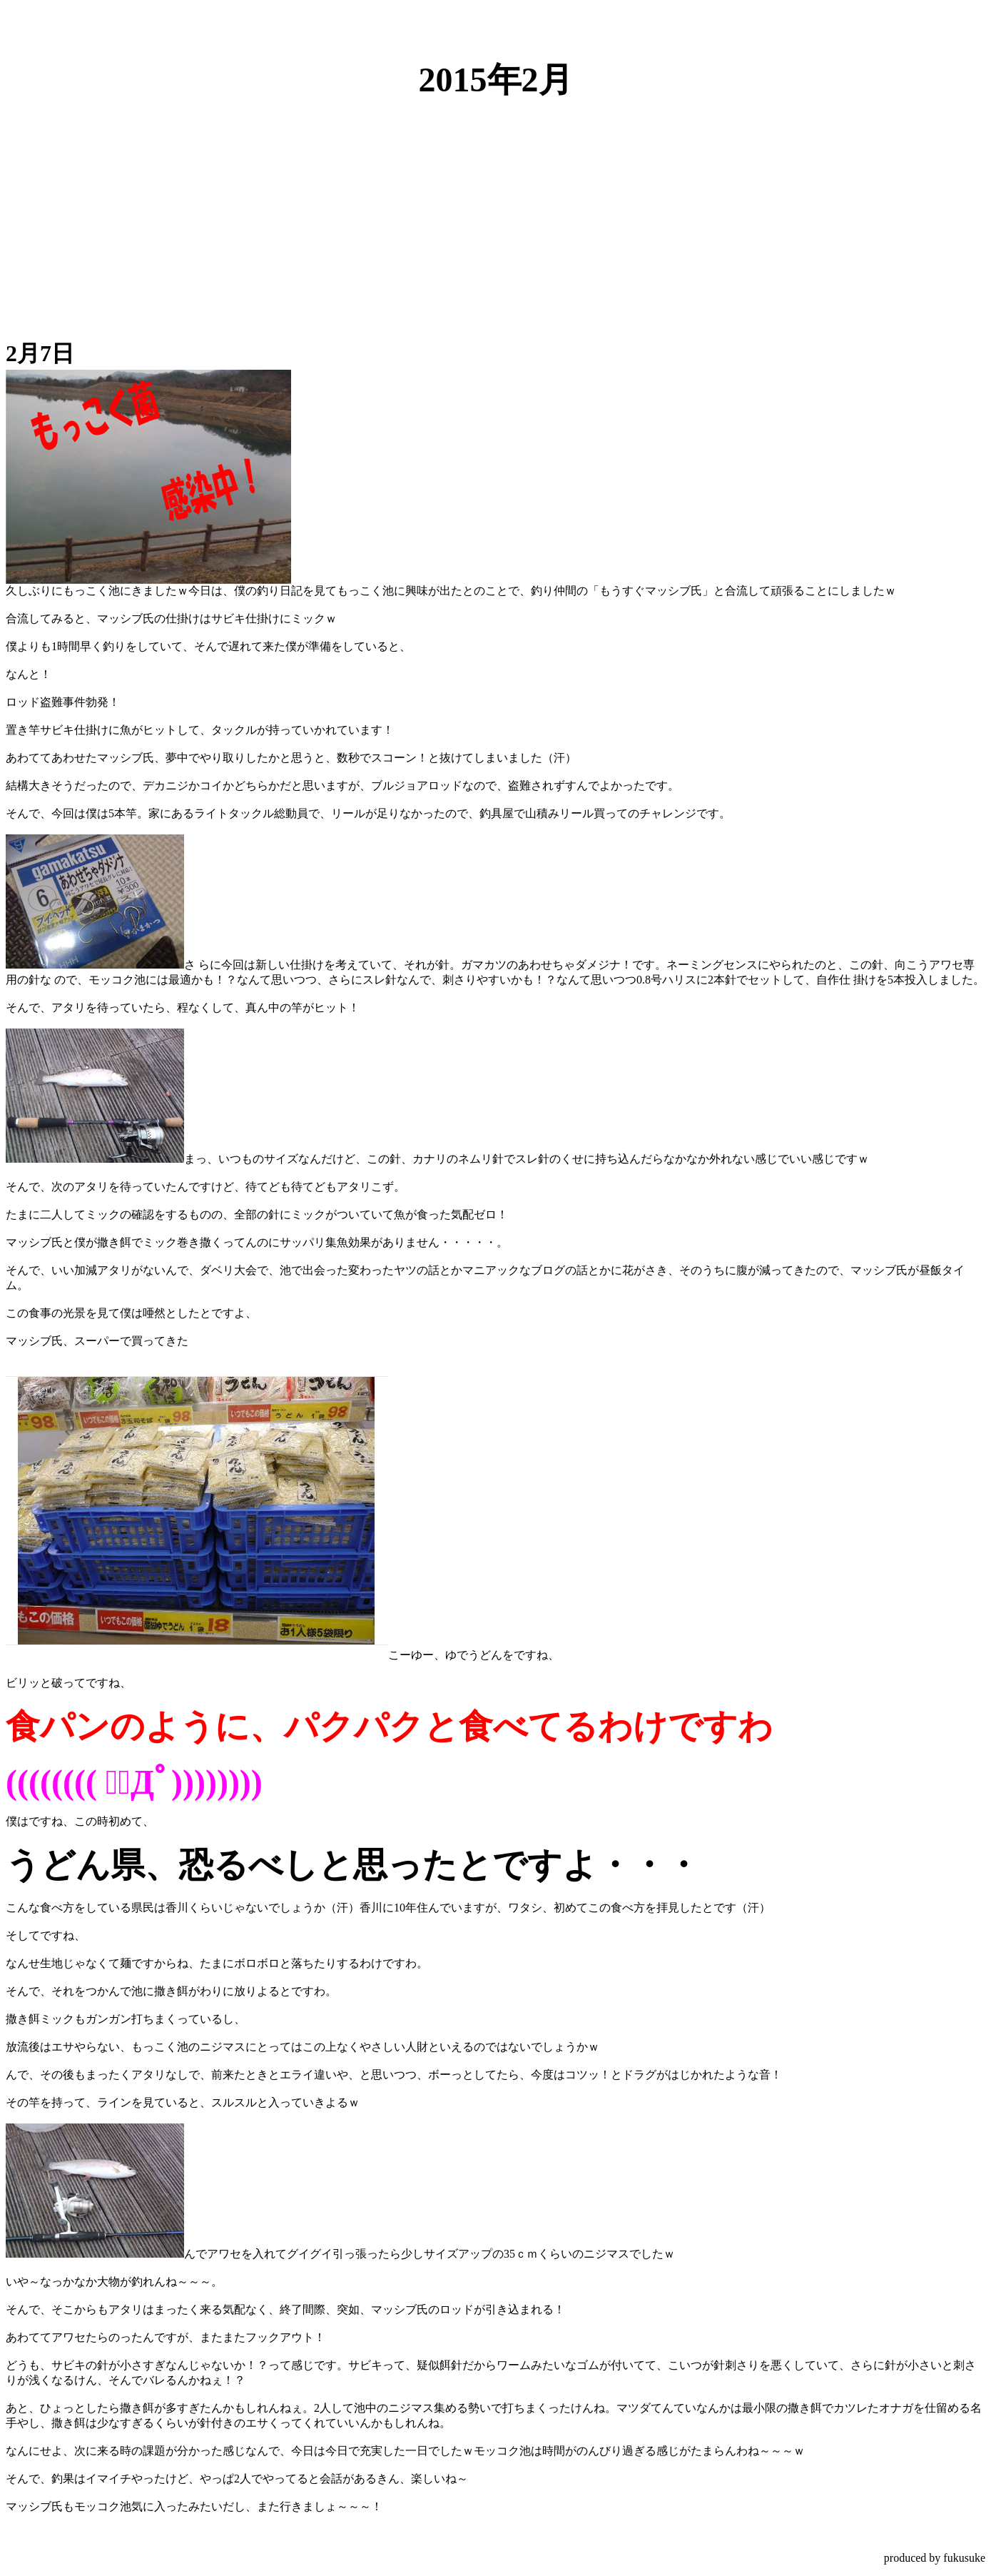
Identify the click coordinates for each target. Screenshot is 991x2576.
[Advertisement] (496, 214)
